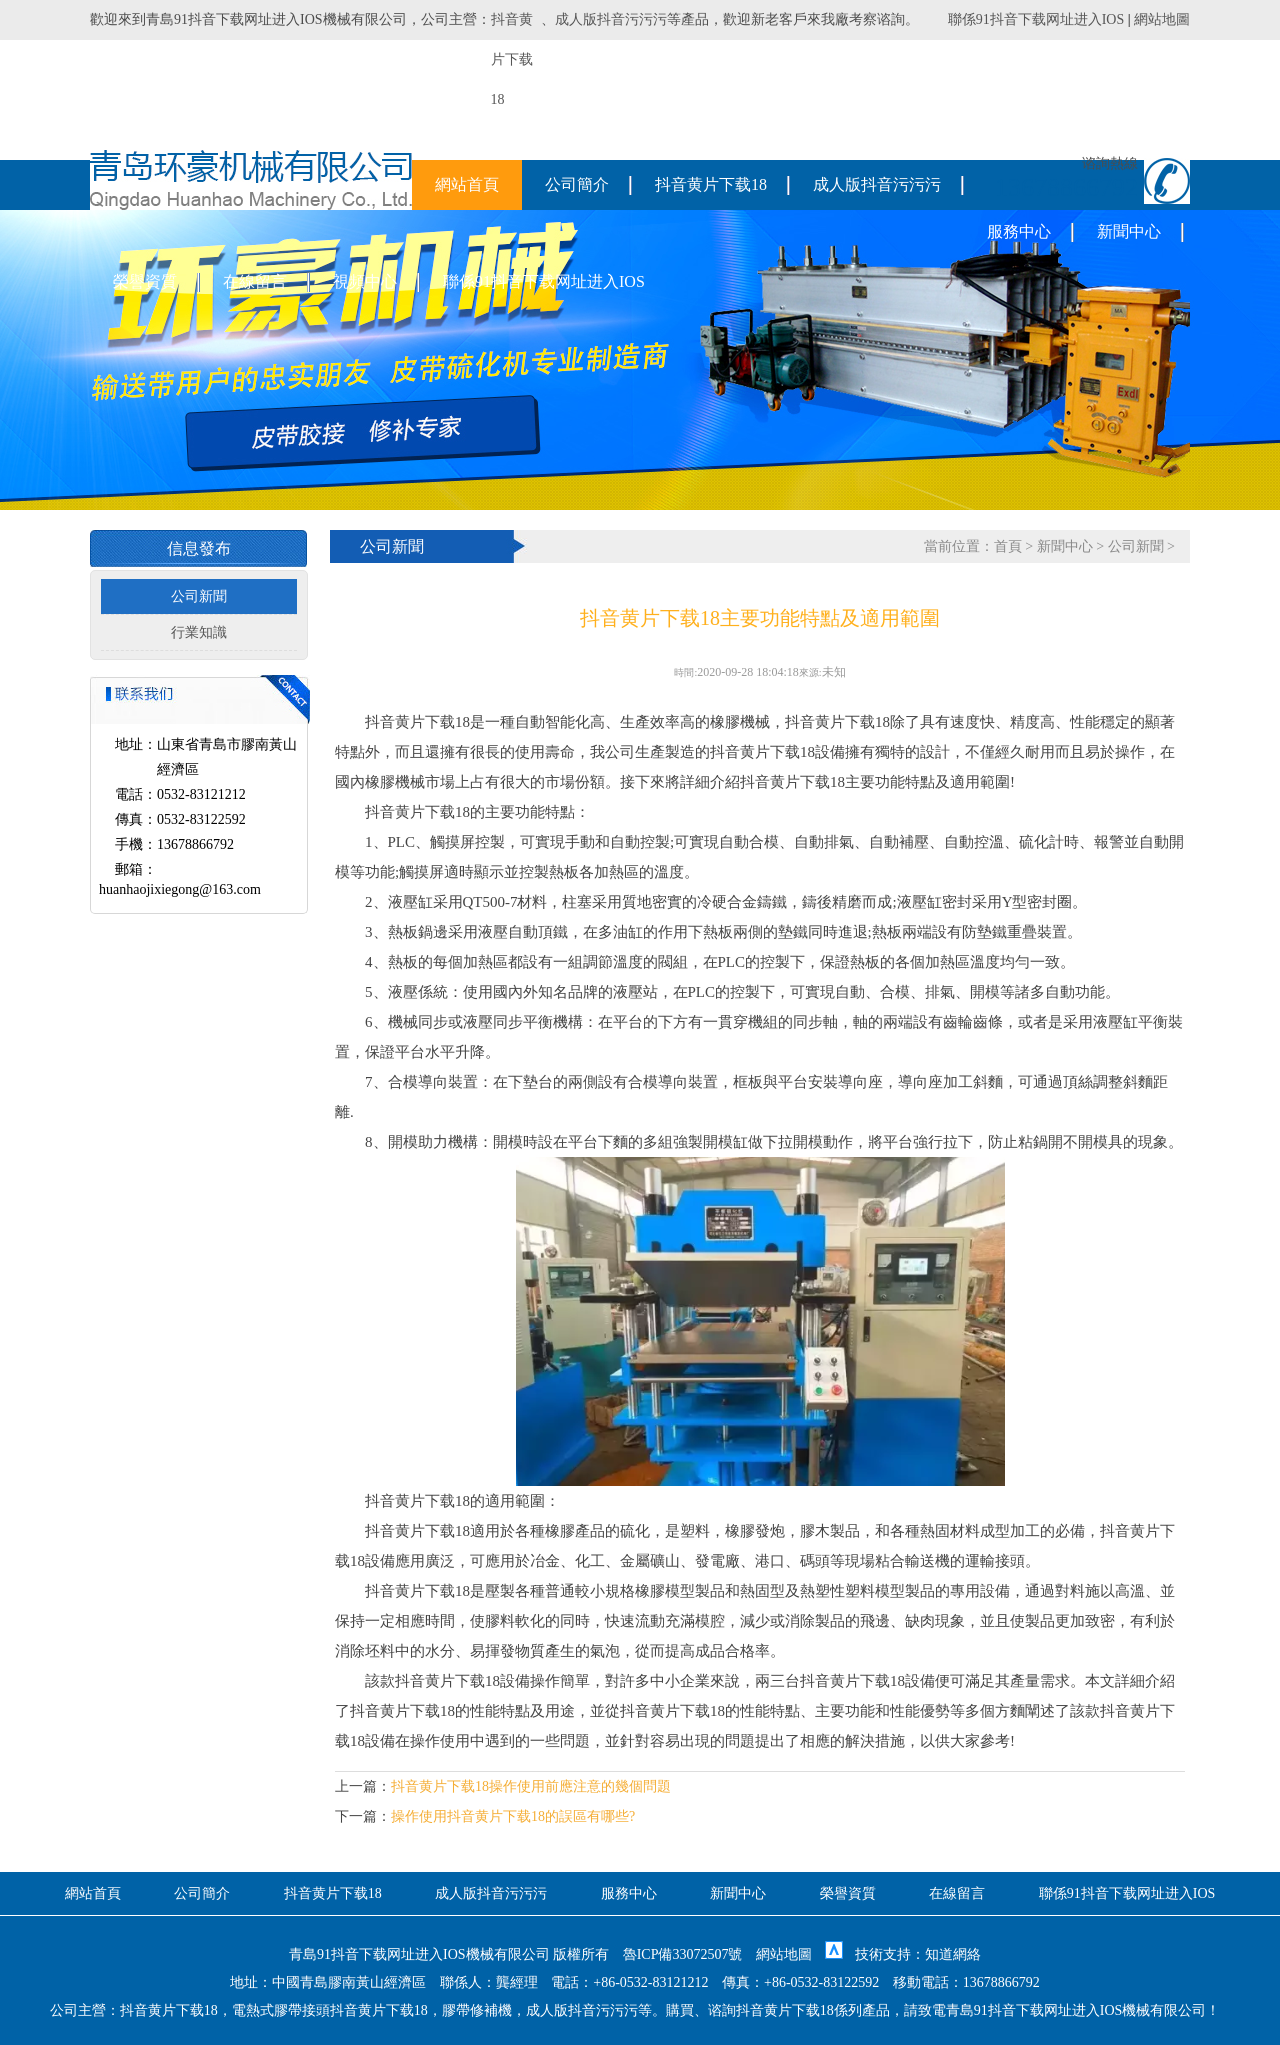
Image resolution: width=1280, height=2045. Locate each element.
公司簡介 (577, 184)
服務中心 (1019, 231)
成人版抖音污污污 (611, 19)
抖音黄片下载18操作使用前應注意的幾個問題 (531, 1786)
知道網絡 (953, 1954)
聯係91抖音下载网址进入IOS (1036, 19)
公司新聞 (199, 596)
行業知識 (199, 632)
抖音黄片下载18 (711, 184)
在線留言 (255, 281)
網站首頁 (467, 184)
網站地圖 (1162, 19)
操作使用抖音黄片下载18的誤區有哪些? (513, 1816)
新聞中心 (1129, 231)
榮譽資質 (145, 281)
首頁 (1008, 546)
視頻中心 (365, 281)
